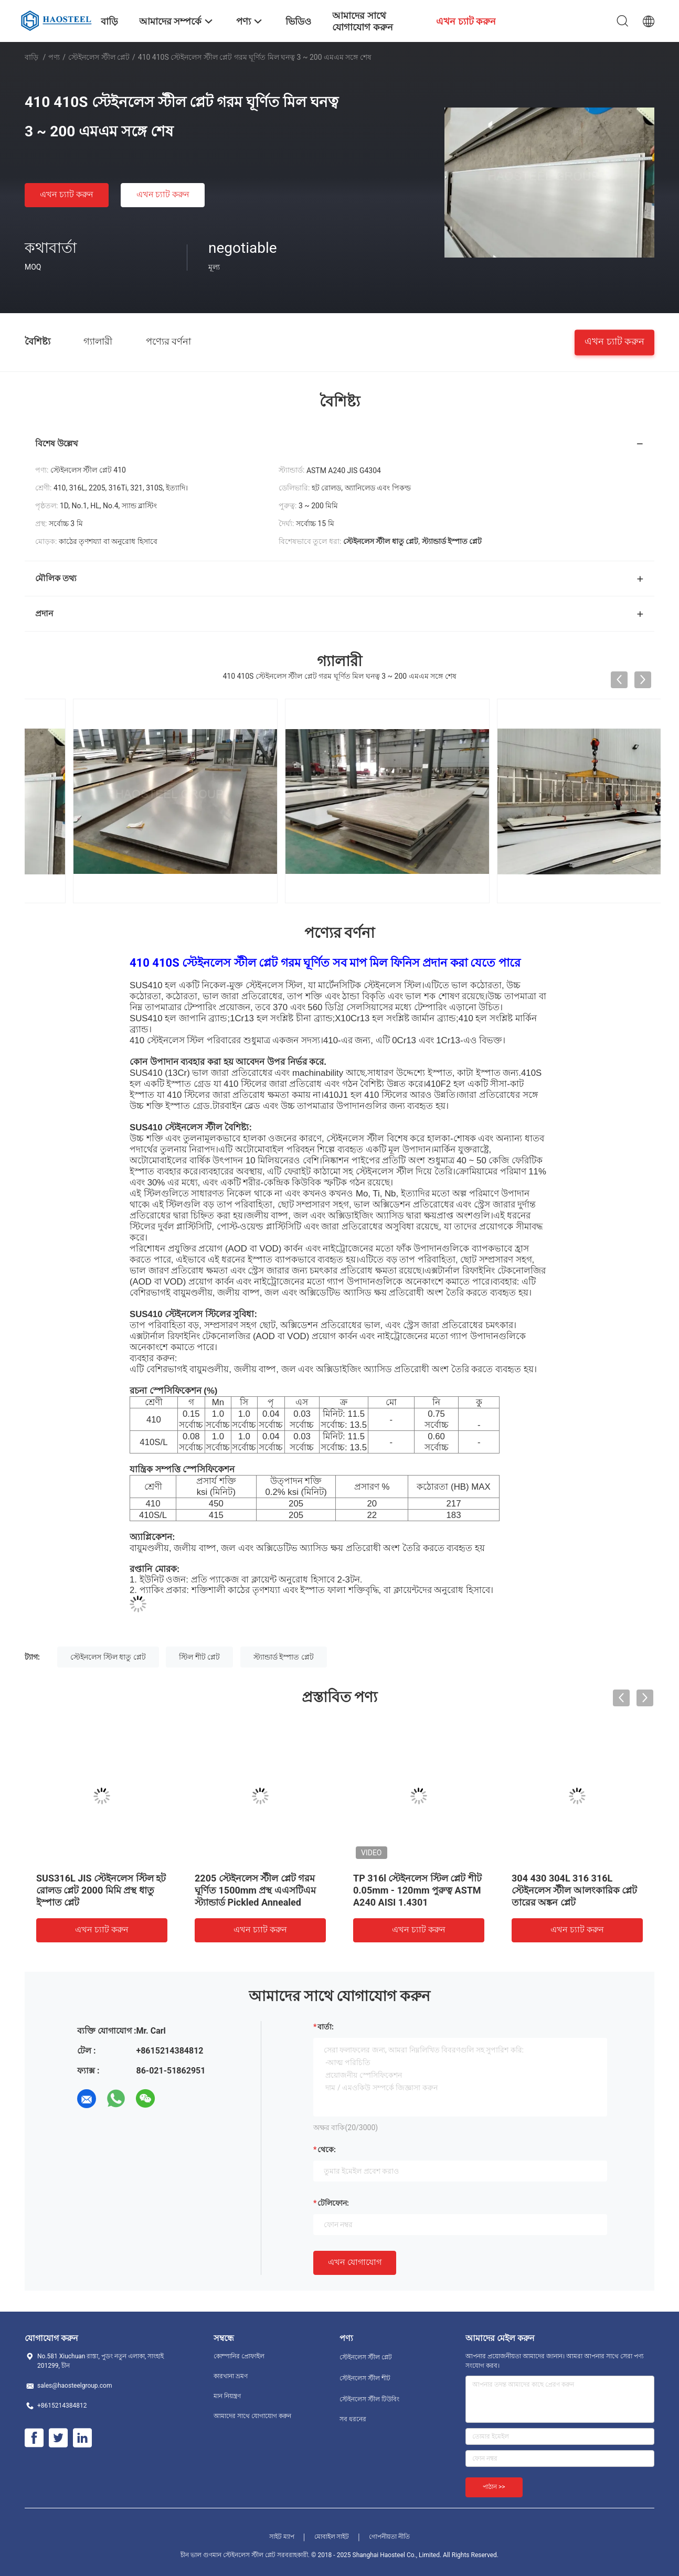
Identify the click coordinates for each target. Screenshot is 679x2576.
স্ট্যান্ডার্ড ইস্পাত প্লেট (283, 1657)
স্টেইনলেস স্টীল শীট (365, 2378)
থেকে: (326, 2149)
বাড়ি (31, 57)
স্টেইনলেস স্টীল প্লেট (99, 57)
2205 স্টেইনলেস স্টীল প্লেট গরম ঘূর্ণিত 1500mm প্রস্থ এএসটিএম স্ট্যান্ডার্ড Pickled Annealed (255, 1890)
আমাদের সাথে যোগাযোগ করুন (252, 2416)
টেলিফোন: (333, 2203)
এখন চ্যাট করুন (66, 194)
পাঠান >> (494, 2487)
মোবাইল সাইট (331, 2536)
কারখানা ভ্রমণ (231, 2376)
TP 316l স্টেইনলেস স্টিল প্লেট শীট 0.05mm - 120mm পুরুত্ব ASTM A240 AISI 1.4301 (417, 1890)
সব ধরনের (353, 2419)
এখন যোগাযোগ (354, 2262)
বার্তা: (325, 2027)
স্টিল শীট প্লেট (199, 1657)
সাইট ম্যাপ (281, 2536)
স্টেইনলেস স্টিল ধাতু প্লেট (107, 1657)
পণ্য (54, 57)
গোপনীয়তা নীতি (389, 2536)
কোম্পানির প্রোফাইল (239, 2356)
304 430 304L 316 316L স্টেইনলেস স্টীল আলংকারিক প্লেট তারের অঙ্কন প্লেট (574, 1890)
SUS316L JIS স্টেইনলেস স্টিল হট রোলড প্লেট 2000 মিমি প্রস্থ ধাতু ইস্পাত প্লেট (101, 1890)
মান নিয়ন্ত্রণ (227, 2396)
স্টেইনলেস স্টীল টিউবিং (369, 2399)
